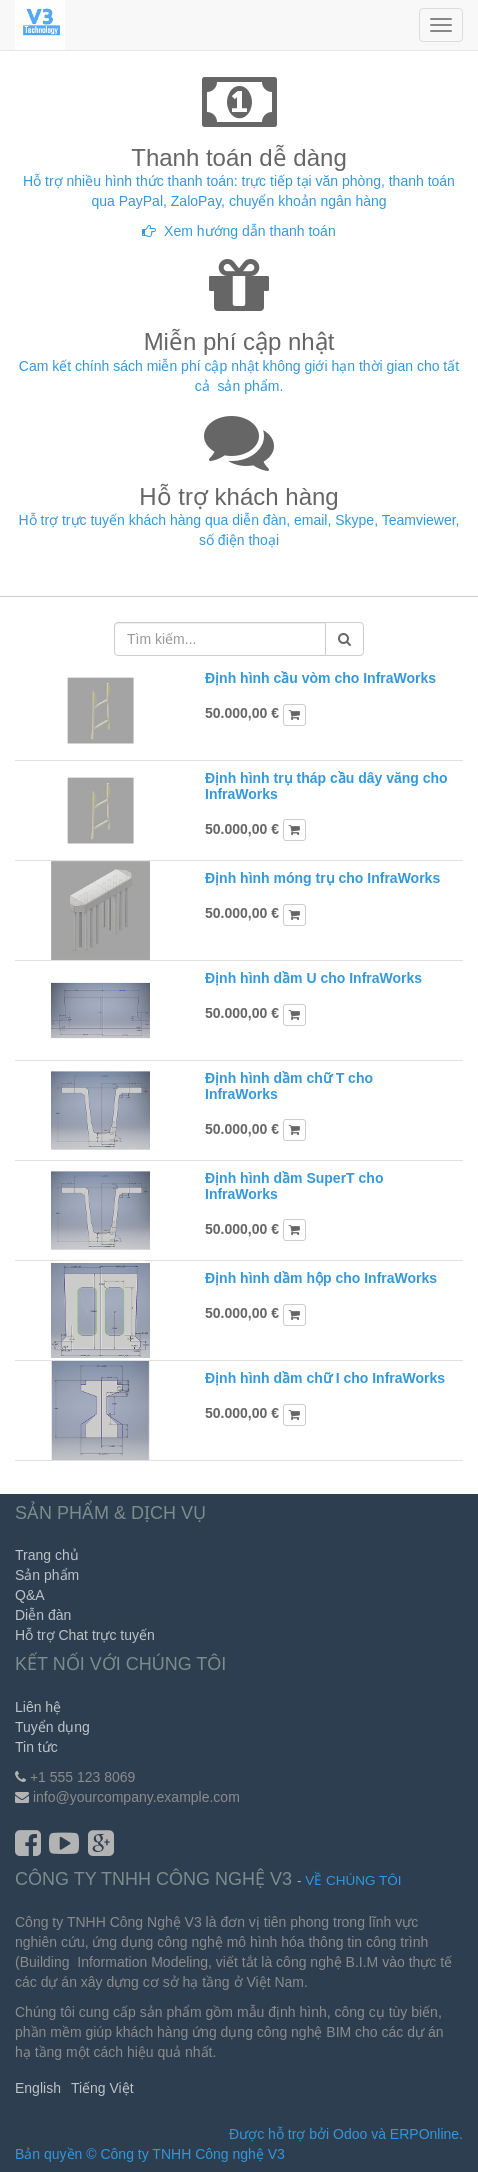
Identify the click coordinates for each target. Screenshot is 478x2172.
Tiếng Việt (102, 2088)
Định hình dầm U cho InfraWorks (313, 978)
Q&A (30, 1595)
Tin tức (36, 1747)
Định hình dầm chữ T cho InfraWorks (289, 1085)
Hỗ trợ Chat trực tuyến (85, 1635)
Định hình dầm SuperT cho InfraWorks (294, 1185)
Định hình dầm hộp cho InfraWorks (321, 1278)
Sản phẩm (47, 1575)
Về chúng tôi (353, 1880)
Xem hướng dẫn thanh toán (250, 231)
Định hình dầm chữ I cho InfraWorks (325, 1378)
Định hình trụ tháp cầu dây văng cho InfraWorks (326, 785)
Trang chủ (47, 1555)
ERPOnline (424, 2134)
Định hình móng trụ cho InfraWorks (322, 878)
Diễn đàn (43, 1615)
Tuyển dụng (52, 1727)
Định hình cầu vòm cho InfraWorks (320, 678)
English (38, 2088)
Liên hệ (38, 1707)
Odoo (350, 2134)
